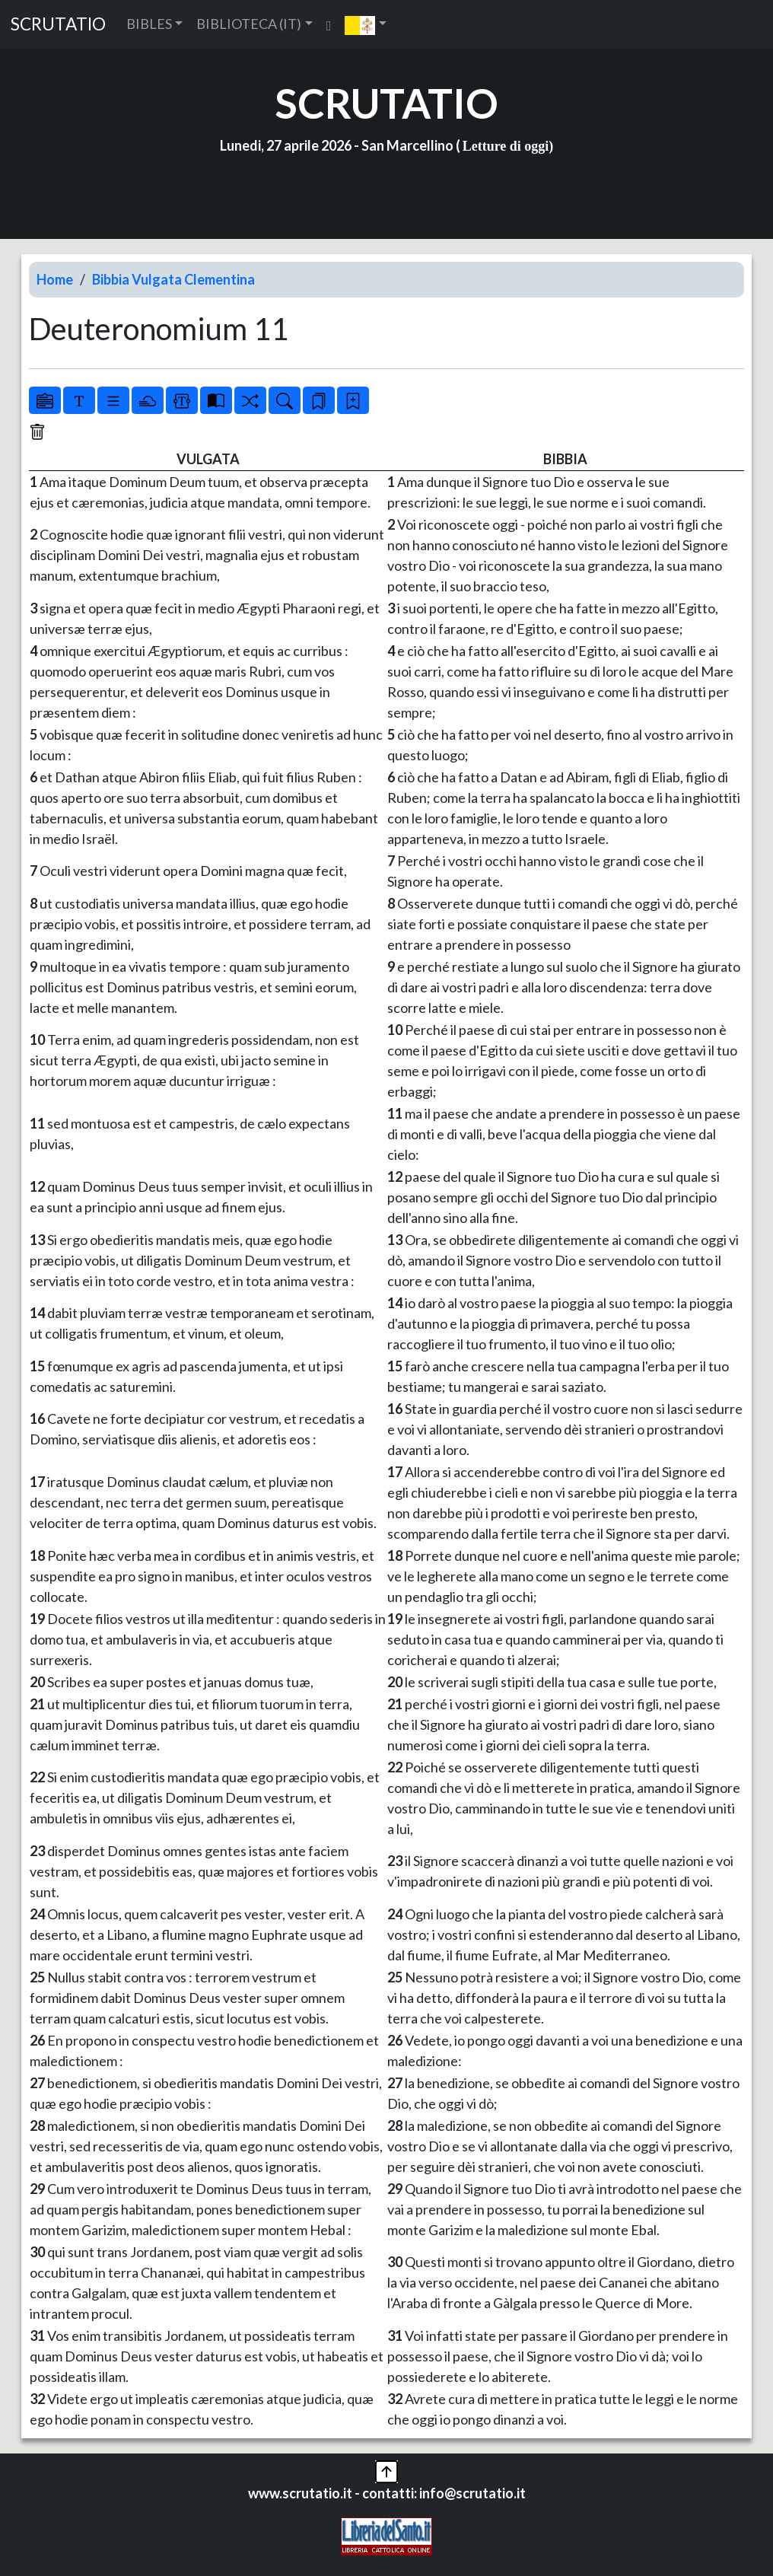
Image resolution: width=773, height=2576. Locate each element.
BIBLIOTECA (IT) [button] (248, 23)
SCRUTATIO (58, 24)
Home (55, 279)
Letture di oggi (506, 146)
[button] (365, 24)
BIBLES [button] (149, 23)
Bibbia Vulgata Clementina (173, 279)
